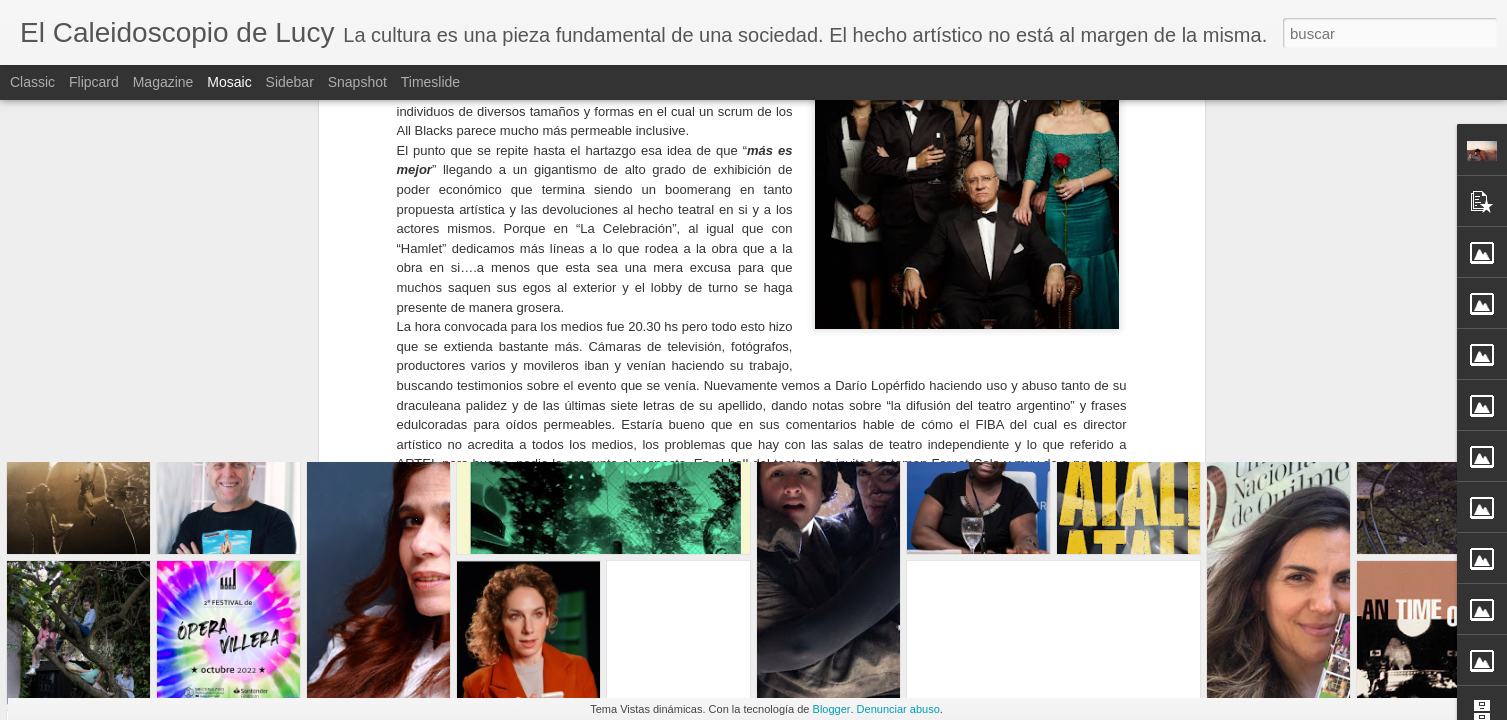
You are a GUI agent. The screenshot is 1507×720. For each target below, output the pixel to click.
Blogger (832, 709)
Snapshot (357, 82)
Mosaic (229, 82)
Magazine (163, 82)
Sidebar (290, 82)
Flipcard (94, 82)
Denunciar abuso (898, 709)
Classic (32, 82)
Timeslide (430, 82)
